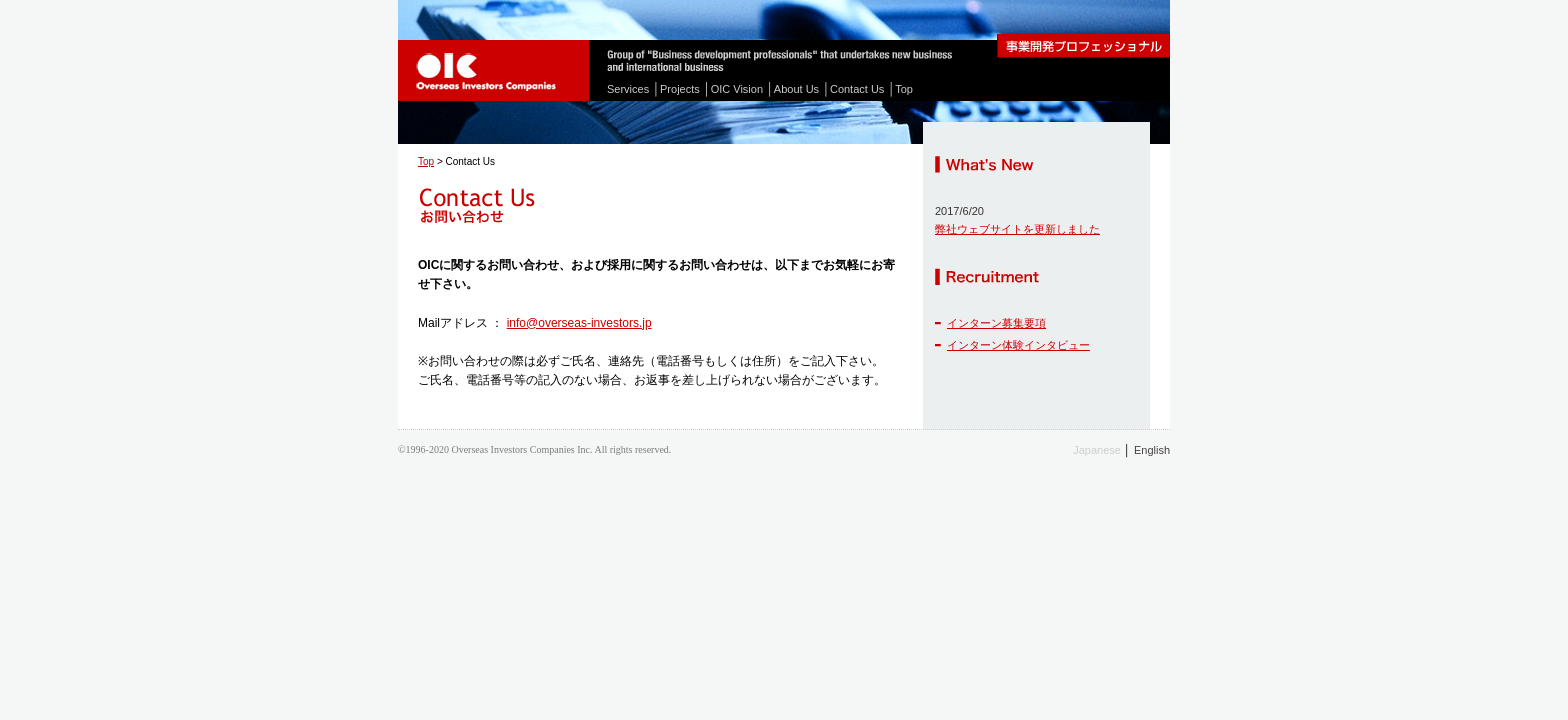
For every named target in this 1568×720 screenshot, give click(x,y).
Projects (680, 89)
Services (628, 89)
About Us (796, 89)
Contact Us (857, 89)
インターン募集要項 (996, 323)
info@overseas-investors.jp (579, 323)
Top (904, 89)
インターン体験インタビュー (1018, 345)
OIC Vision (737, 89)
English (1152, 450)
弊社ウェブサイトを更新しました (1017, 229)
